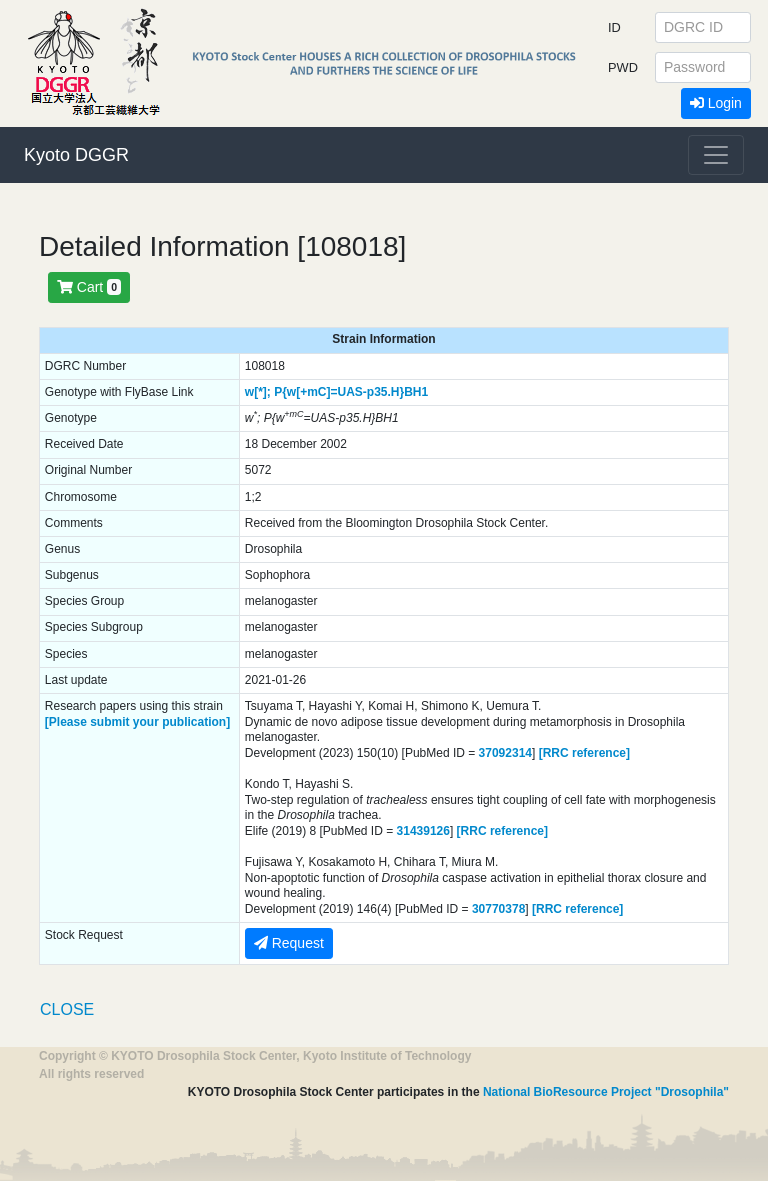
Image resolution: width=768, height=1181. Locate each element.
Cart (89, 287)
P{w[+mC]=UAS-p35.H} (339, 392)
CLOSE (67, 1009)
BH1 (416, 392)
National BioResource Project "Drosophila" (606, 1092)
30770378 (498, 909)
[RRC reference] (584, 753)
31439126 (423, 831)
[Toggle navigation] (716, 155)
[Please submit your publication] (137, 722)
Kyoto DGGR (76, 155)
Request (289, 943)
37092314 (505, 753)
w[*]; (258, 392)
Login (716, 103)
